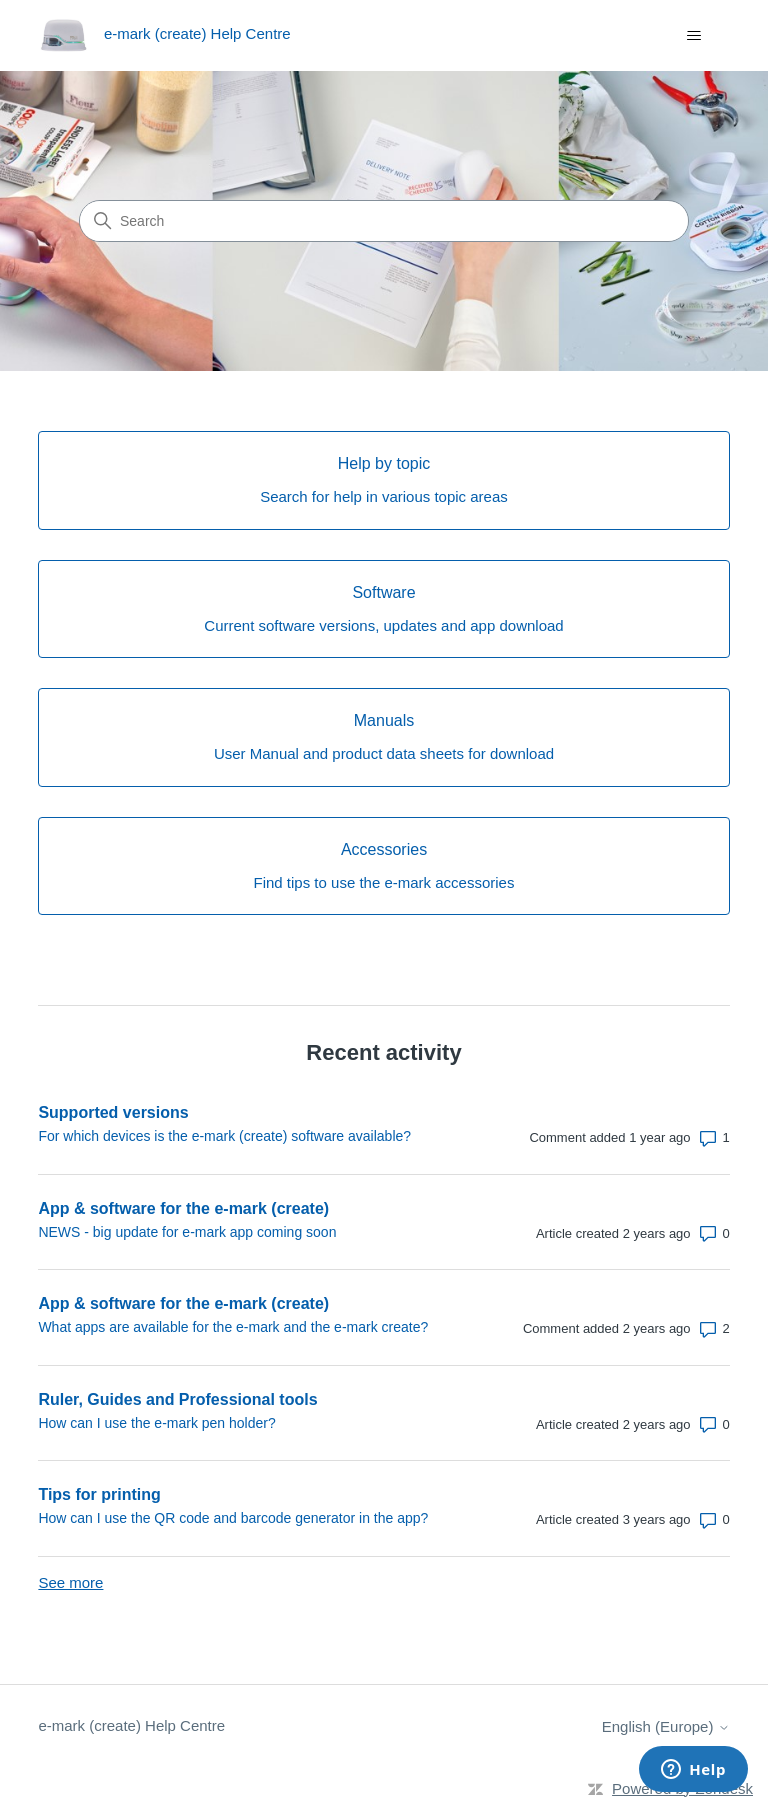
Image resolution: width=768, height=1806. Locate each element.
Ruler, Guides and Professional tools (177, 1399)
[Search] (384, 221)
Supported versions (113, 1112)
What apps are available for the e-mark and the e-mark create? (233, 1327)
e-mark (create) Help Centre (131, 1725)
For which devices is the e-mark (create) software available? (224, 1136)
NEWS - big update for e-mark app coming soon (187, 1232)
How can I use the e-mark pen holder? (156, 1423)
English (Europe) (666, 1726)
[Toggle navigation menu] (694, 36)
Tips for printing (99, 1494)
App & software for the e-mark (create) (183, 1208)
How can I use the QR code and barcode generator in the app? (233, 1518)
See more (70, 1582)
